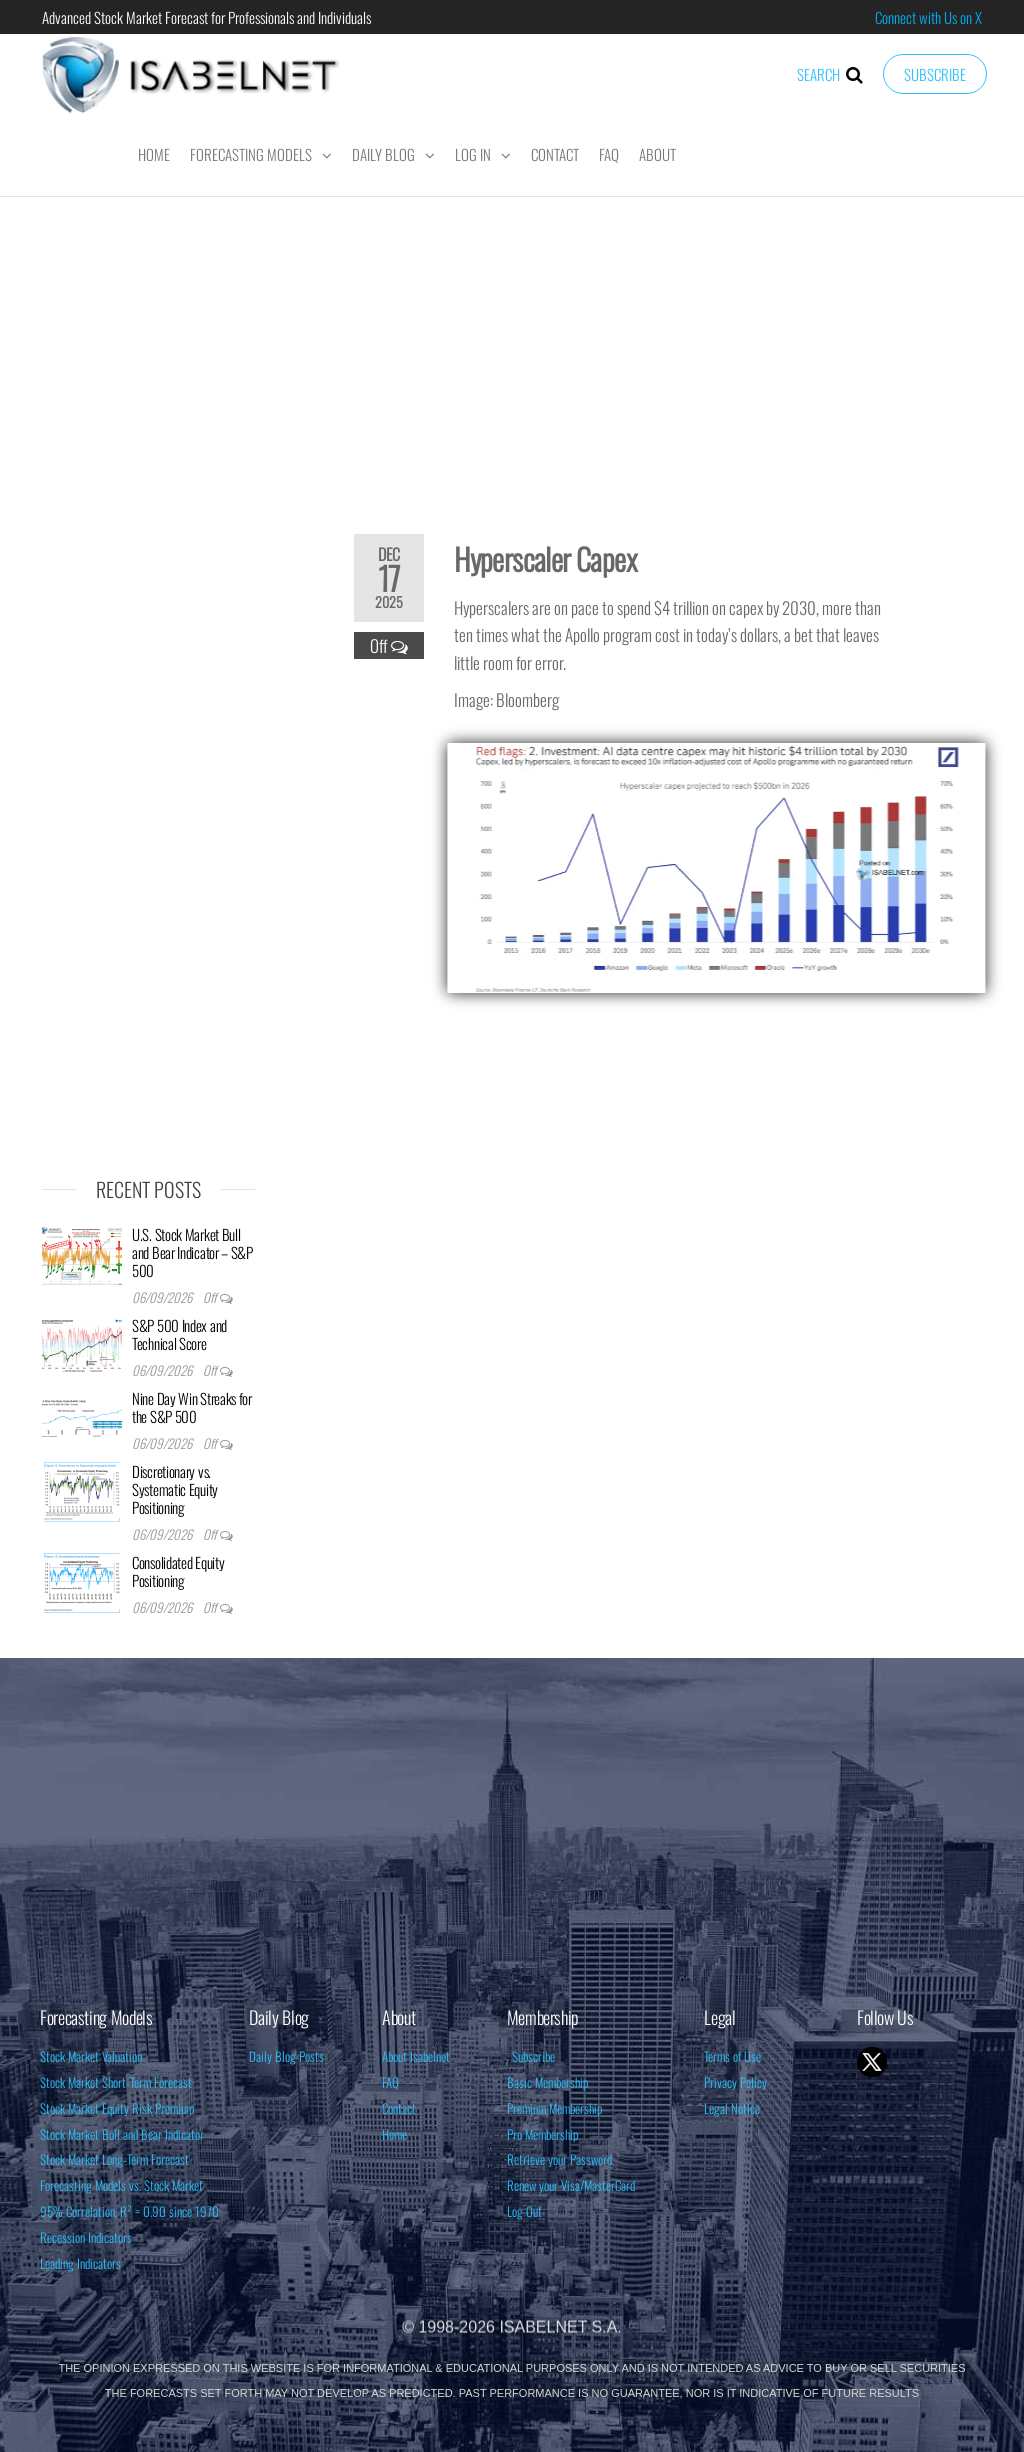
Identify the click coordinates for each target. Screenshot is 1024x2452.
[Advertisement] (512, 352)
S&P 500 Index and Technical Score (179, 1334)
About (657, 154)
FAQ (609, 154)
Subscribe (935, 74)
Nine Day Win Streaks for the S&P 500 (192, 1407)
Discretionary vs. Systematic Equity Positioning (175, 1489)
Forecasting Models (251, 154)
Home (154, 154)
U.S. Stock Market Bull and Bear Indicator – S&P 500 (192, 1252)
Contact (555, 154)
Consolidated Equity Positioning (178, 1571)
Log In (473, 154)
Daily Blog (383, 154)
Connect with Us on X (928, 17)
